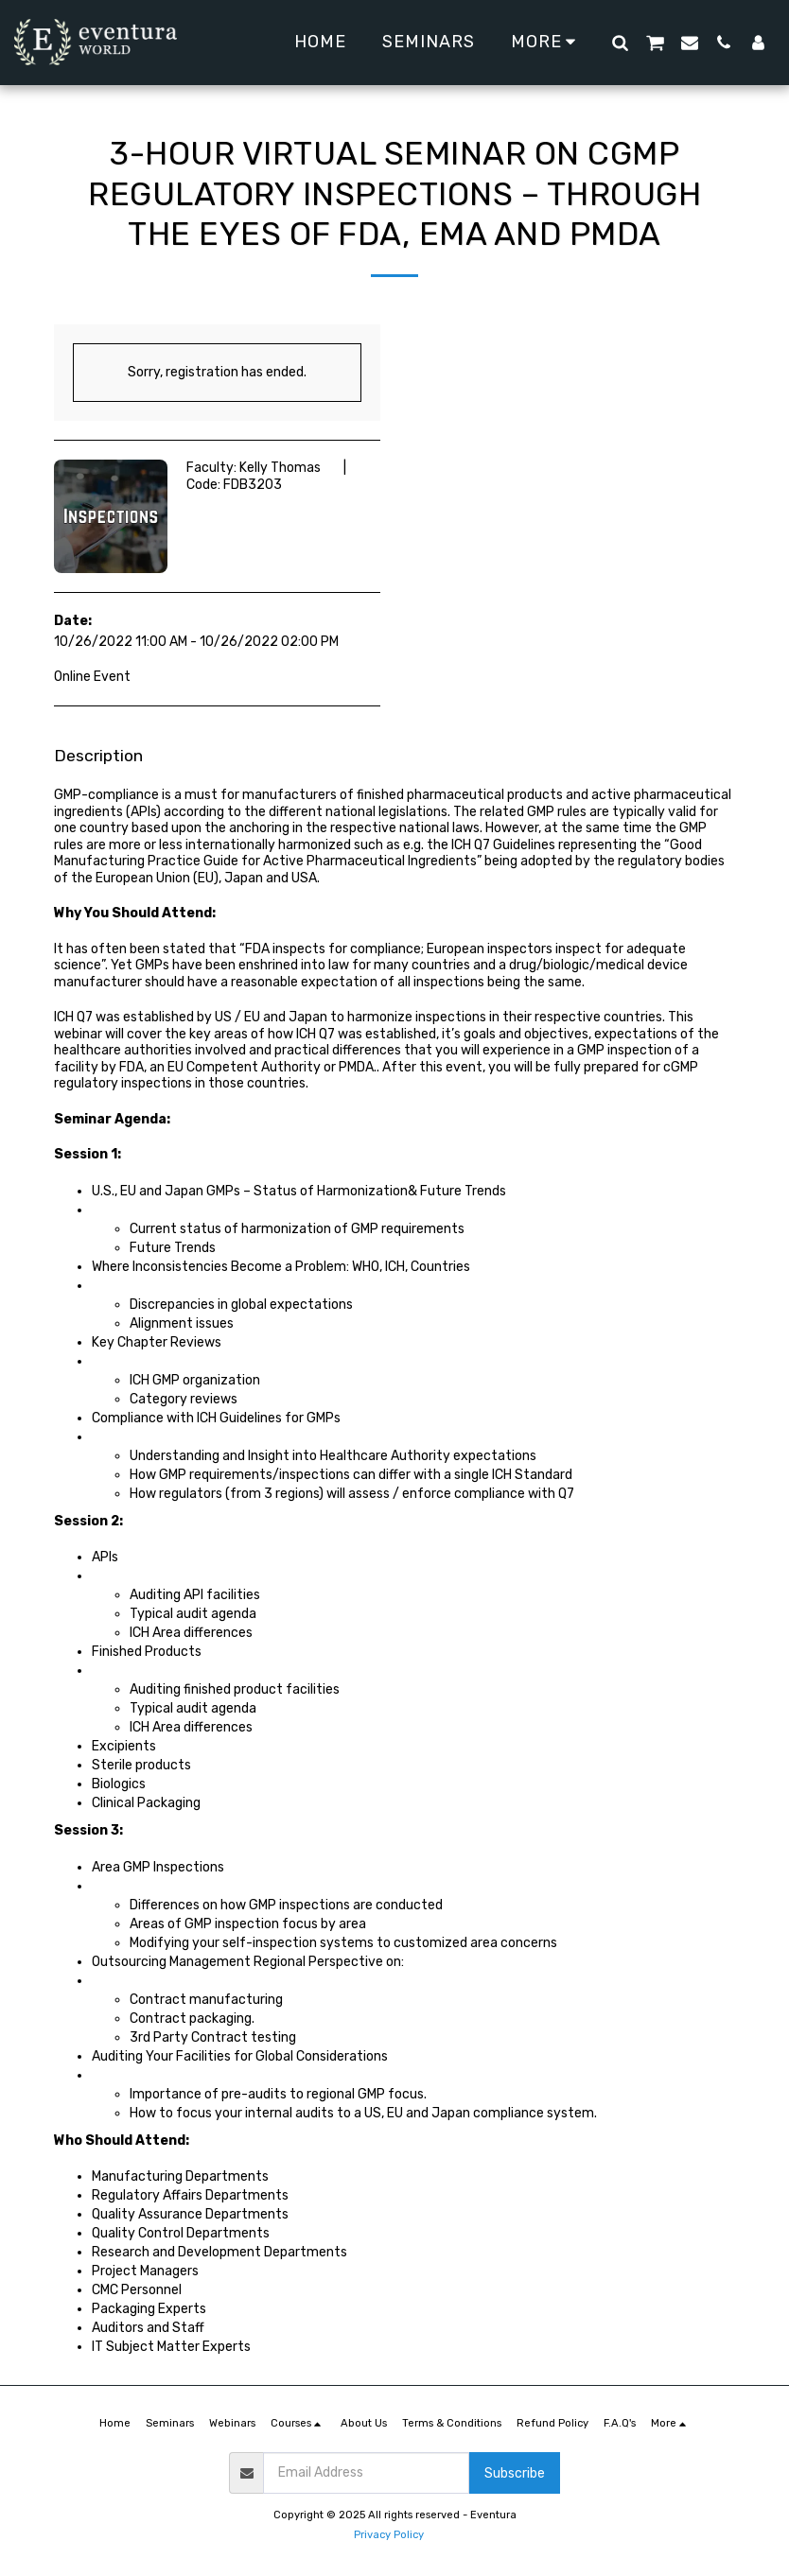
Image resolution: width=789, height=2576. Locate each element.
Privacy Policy (389, 2535)
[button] (620, 42)
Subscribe (514, 2473)
